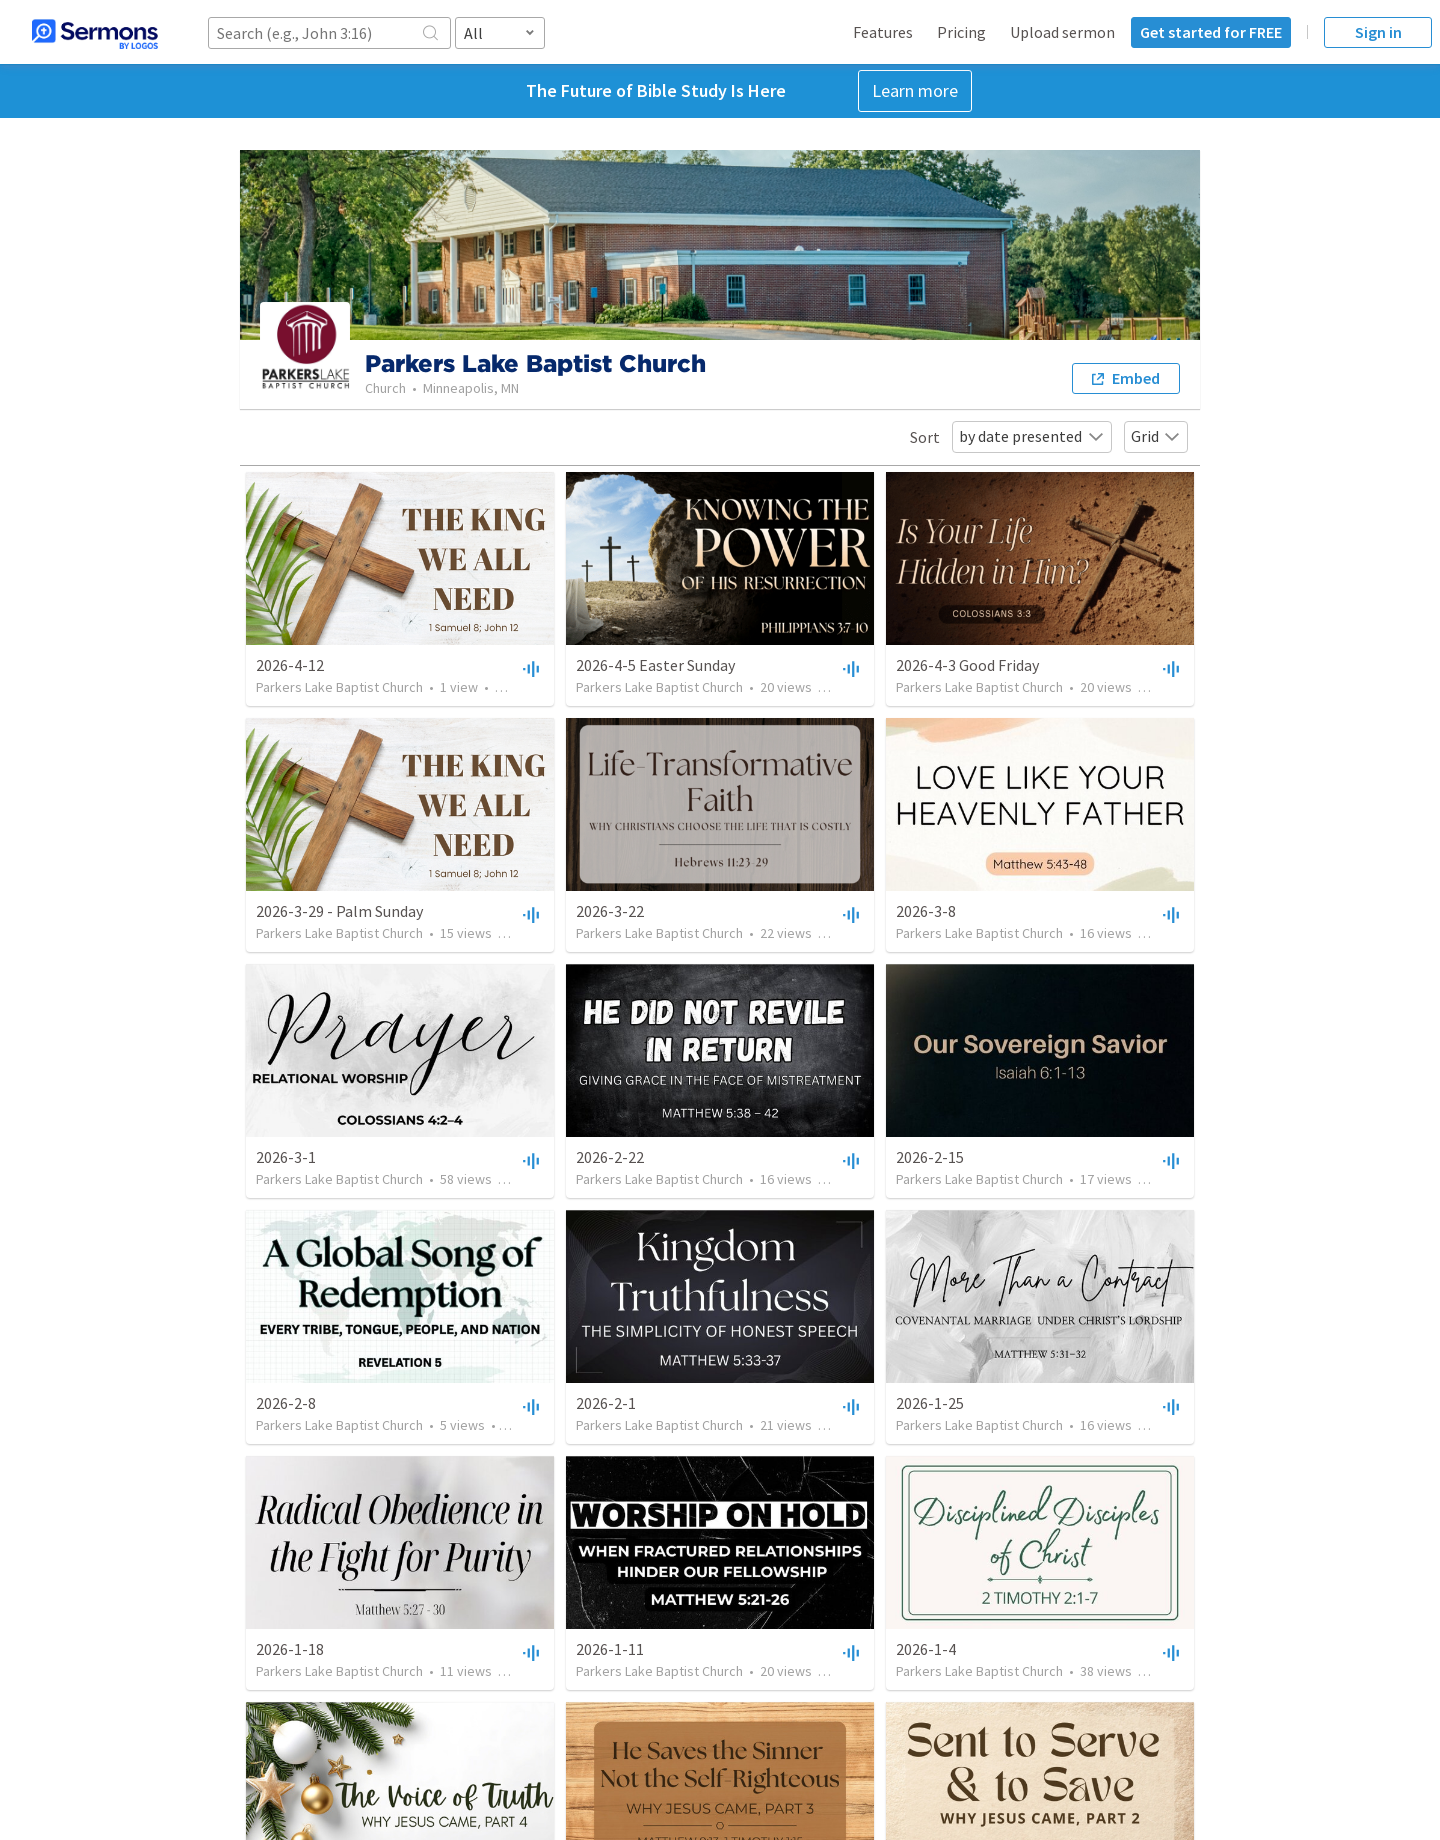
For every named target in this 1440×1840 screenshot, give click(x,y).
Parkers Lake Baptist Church (339, 687)
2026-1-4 (926, 1649)
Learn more (915, 90)
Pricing (961, 32)
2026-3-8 (926, 911)
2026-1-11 (610, 1649)
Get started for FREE (1211, 32)
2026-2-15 (930, 1157)
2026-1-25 (930, 1403)
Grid (1156, 436)
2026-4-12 (290, 665)
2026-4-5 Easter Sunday (655, 665)
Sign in (1378, 32)
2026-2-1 (606, 1403)
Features (883, 32)
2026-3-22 (610, 911)
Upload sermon (1062, 32)
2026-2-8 (286, 1403)
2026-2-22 (610, 1157)
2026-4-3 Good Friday (967, 665)
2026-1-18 (290, 1649)
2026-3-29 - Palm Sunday (339, 911)
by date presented (1032, 436)
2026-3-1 (286, 1157)
